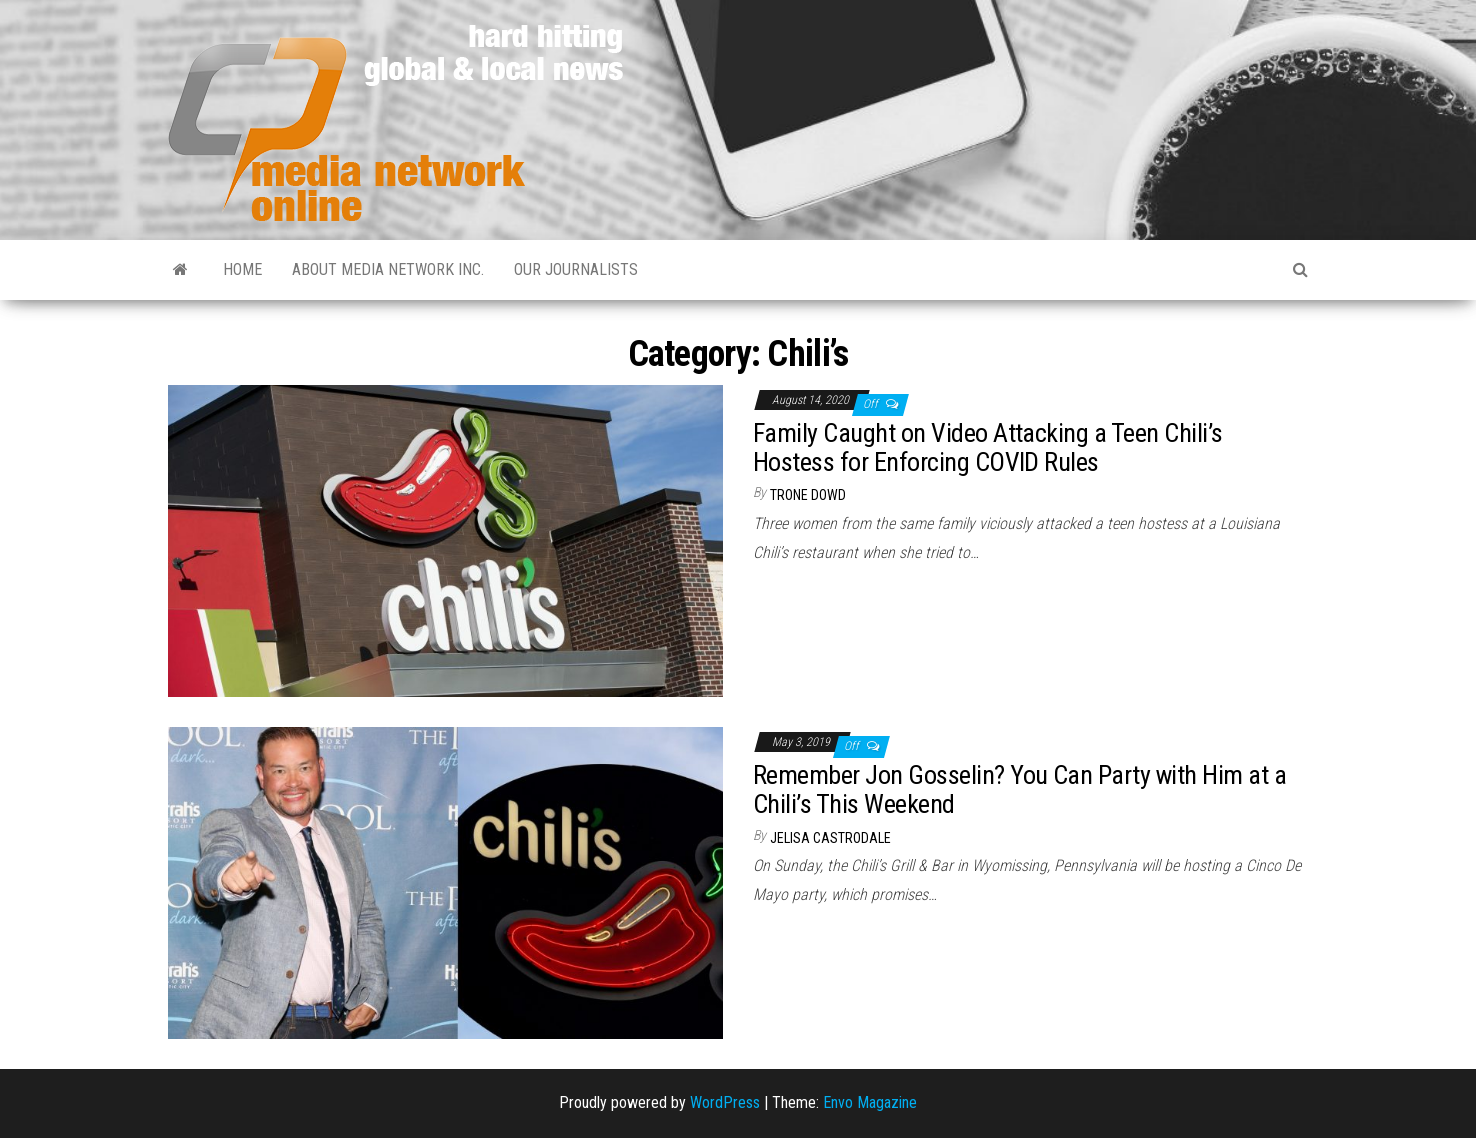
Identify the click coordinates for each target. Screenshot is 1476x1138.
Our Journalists (576, 269)
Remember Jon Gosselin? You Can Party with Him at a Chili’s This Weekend (1019, 789)
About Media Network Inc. (388, 269)
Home (242, 269)
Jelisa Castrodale (830, 838)
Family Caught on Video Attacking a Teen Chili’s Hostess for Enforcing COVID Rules (988, 447)
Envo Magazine (870, 1102)
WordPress (725, 1102)
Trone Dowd (808, 495)
